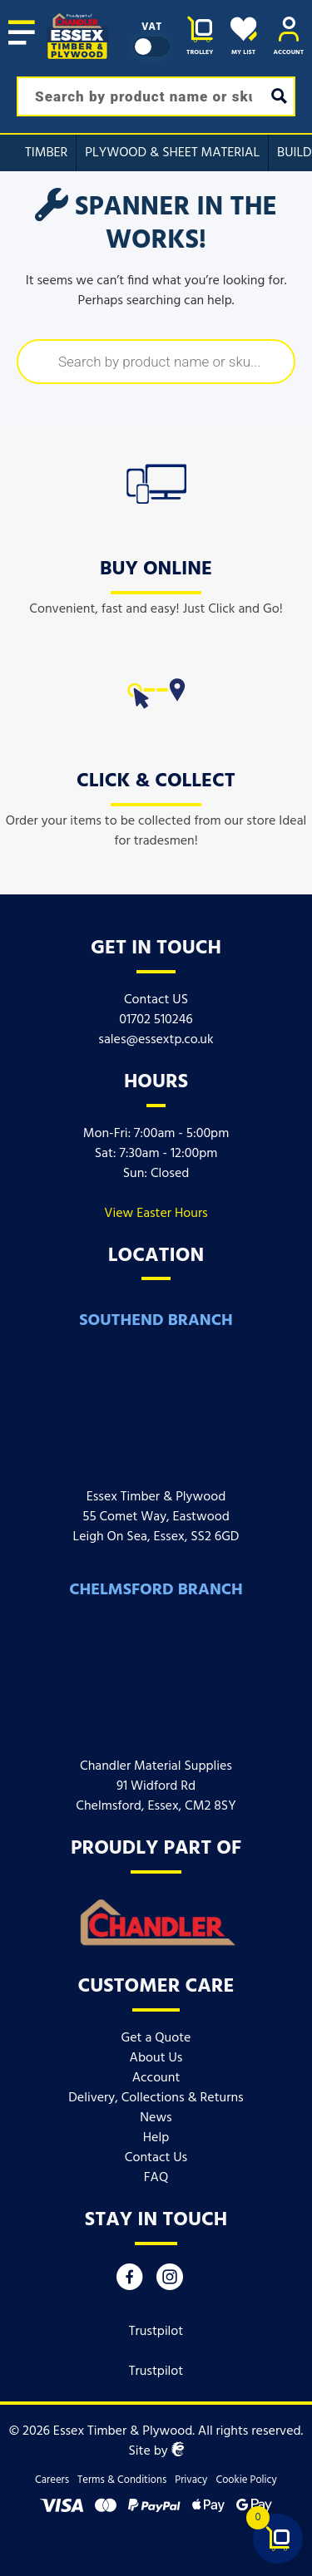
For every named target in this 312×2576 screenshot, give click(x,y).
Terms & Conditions (121, 2480)
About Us (156, 2058)
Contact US (156, 1000)
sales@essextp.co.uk (155, 1040)
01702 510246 (156, 1020)
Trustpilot (156, 2331)
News (155, 2118)
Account (156, 2078)
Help (156, 2138)
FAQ (156, 2178)
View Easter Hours (155, 1213)
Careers (52, 2480)
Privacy (191, 2480)
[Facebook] (129, 2281)
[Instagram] (169, 2281)
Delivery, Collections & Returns (155, 2098)
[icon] (156, 480)
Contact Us (156, 2158)
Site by (155, 2451)
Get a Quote (156, 2038)
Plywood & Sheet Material (172, 153)
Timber (46, 153)
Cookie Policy (245, 2480)
